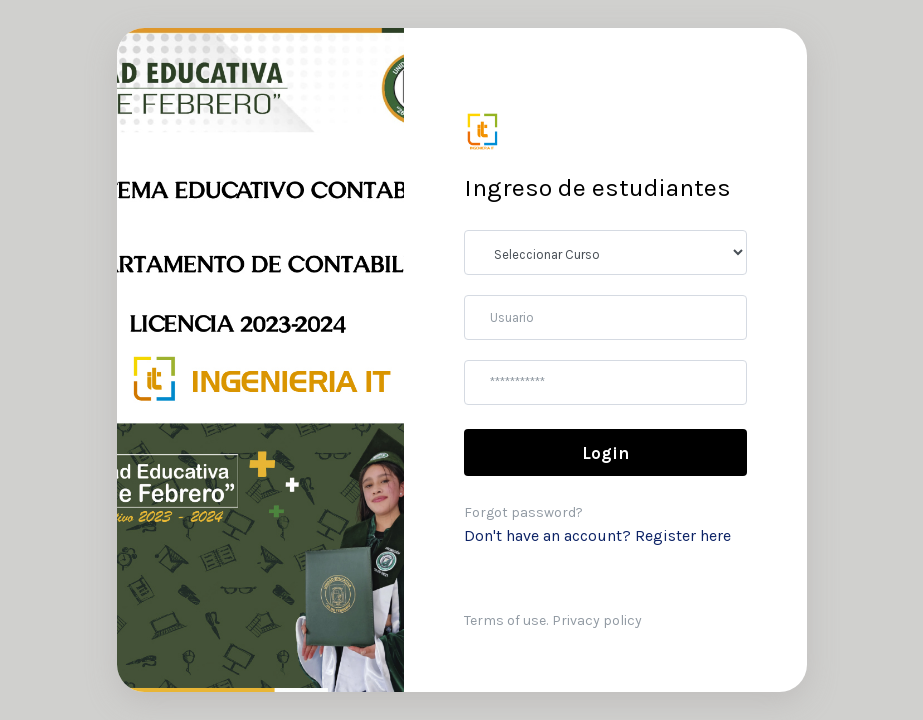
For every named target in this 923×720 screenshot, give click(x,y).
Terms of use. (506, 620)
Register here (683, 535)
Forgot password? (523, 512)
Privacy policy (597, 620)
